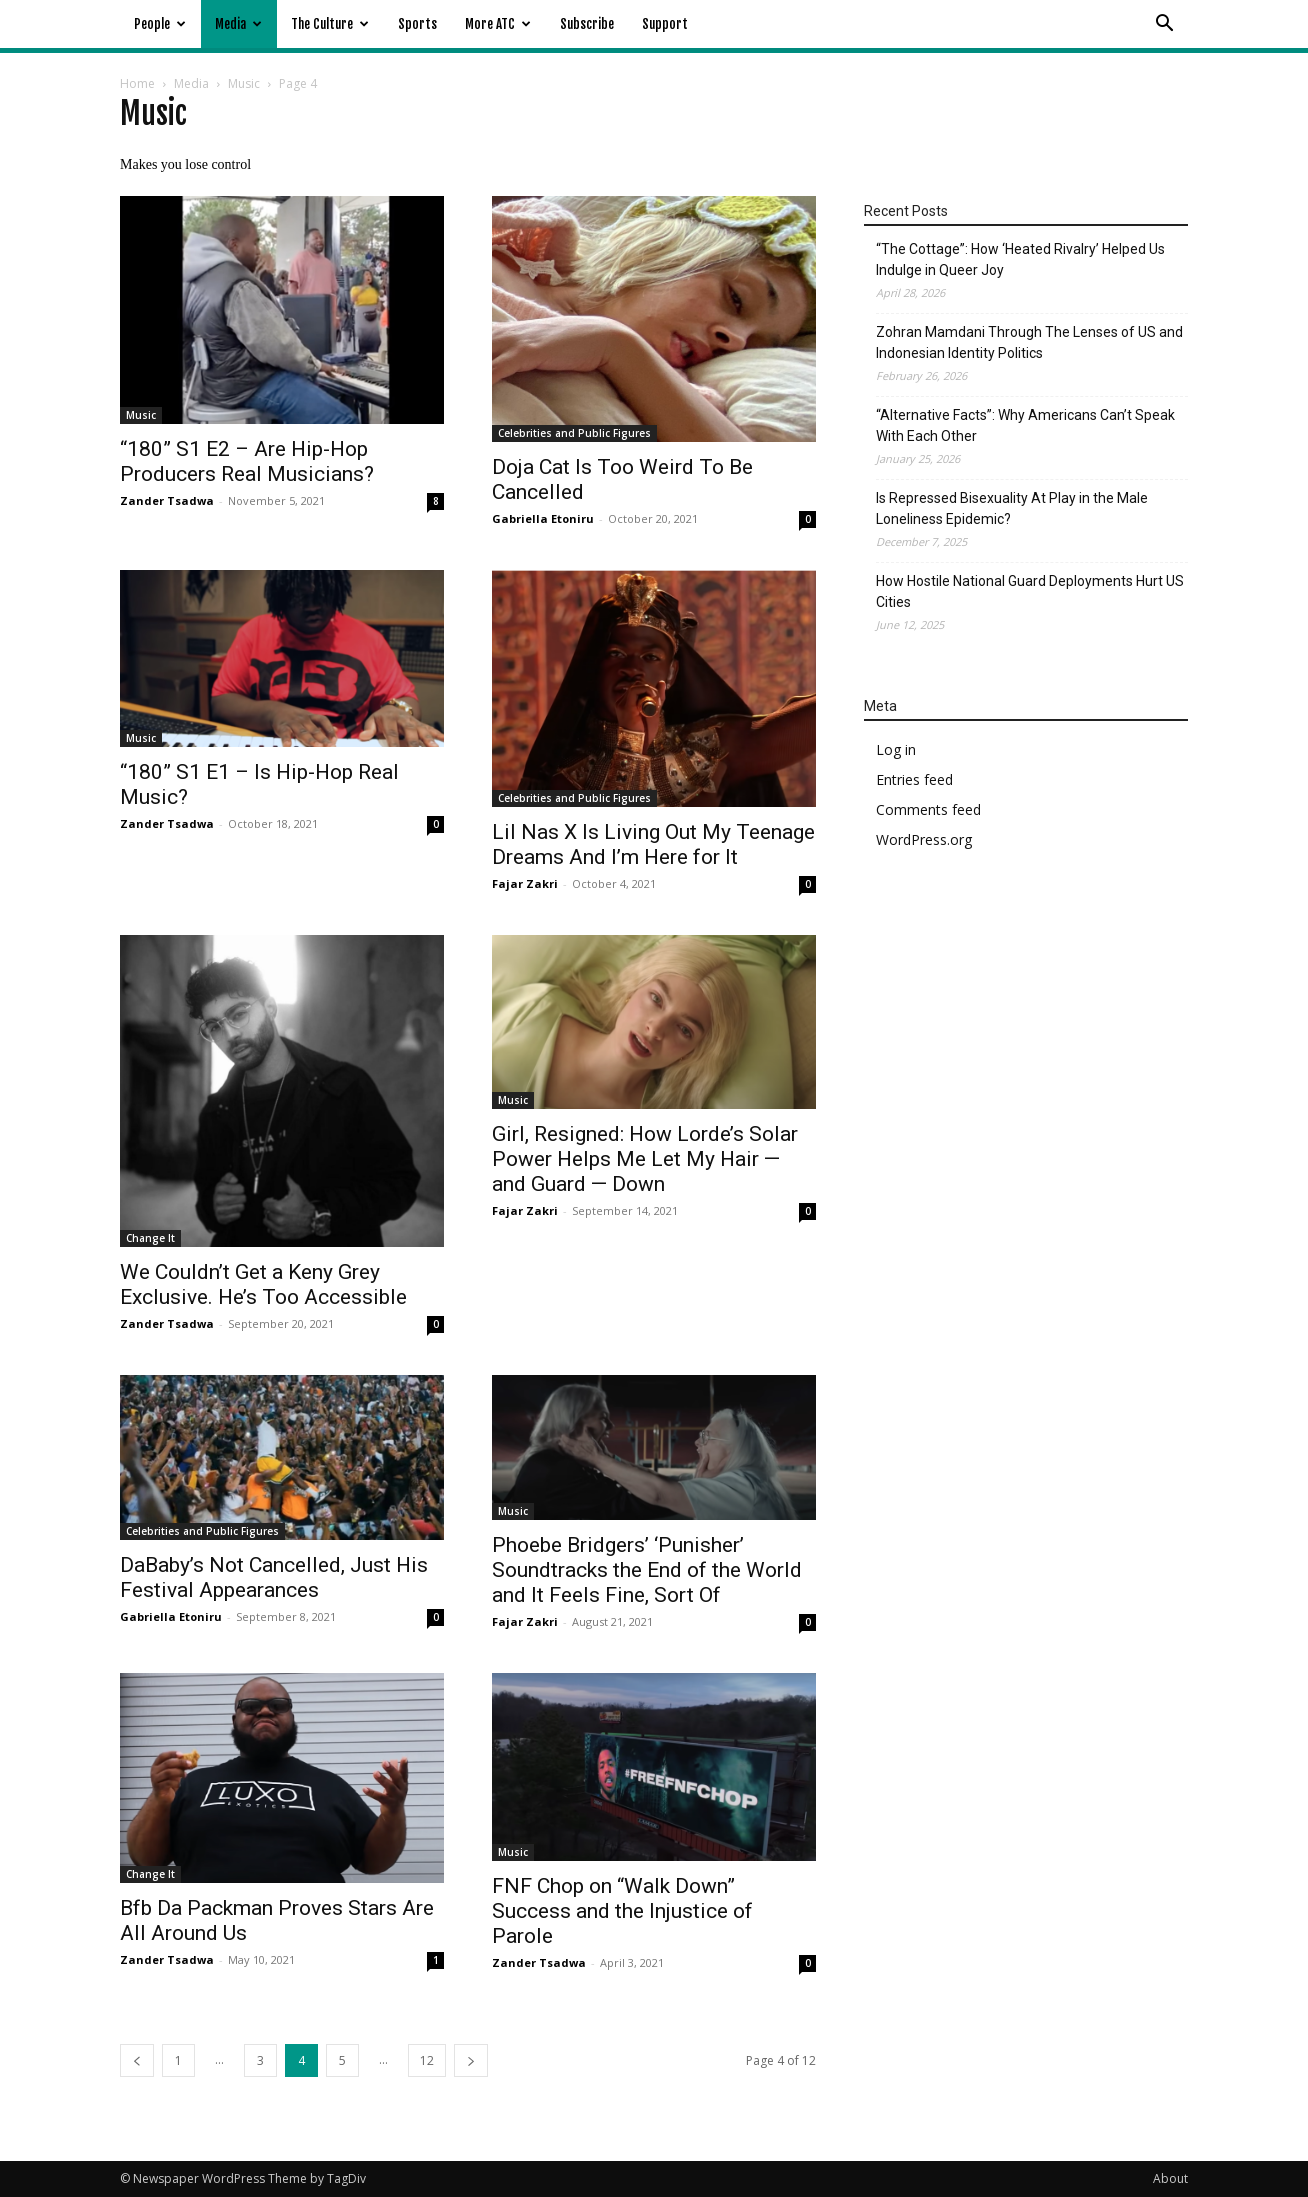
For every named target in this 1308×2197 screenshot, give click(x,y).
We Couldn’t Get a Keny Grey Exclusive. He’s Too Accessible (263, 1284)
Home (137, 83)
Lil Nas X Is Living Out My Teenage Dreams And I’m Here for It (653, 844)
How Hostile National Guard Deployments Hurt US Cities (1030, 591)
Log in (896, 749)
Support (665, 24)
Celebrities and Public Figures (574, 433)
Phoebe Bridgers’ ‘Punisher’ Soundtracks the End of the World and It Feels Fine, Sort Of (647, 1570)
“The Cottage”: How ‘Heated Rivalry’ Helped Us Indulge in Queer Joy (1020, 259)
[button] (1164, 25)
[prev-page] (137, 2060)
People (160, 24)
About (1170, 2178)
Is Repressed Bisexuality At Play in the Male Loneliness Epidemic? (1012, 508)
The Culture (330, 24)
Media (238, 24)
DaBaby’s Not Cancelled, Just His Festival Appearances (274, 1577)
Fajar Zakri (525, 883)
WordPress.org (924, 839)
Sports (417, 24)
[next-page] (471, 2060)
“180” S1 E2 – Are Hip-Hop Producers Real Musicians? (247, 461)
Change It (150, 1238)
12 (427, 2060)
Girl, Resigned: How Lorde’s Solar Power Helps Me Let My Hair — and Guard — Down (645, 1159)
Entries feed (914, 779)
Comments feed (928, 809)
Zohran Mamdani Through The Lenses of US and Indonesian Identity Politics (1029, 342)
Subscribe (587, 24)
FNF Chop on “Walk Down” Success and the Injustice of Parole (622, 1911)
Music (244, 83)
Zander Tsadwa (167, 500)
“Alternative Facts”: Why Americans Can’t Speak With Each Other (1025, 425)
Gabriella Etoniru (543, 518)
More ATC (498, 24)
